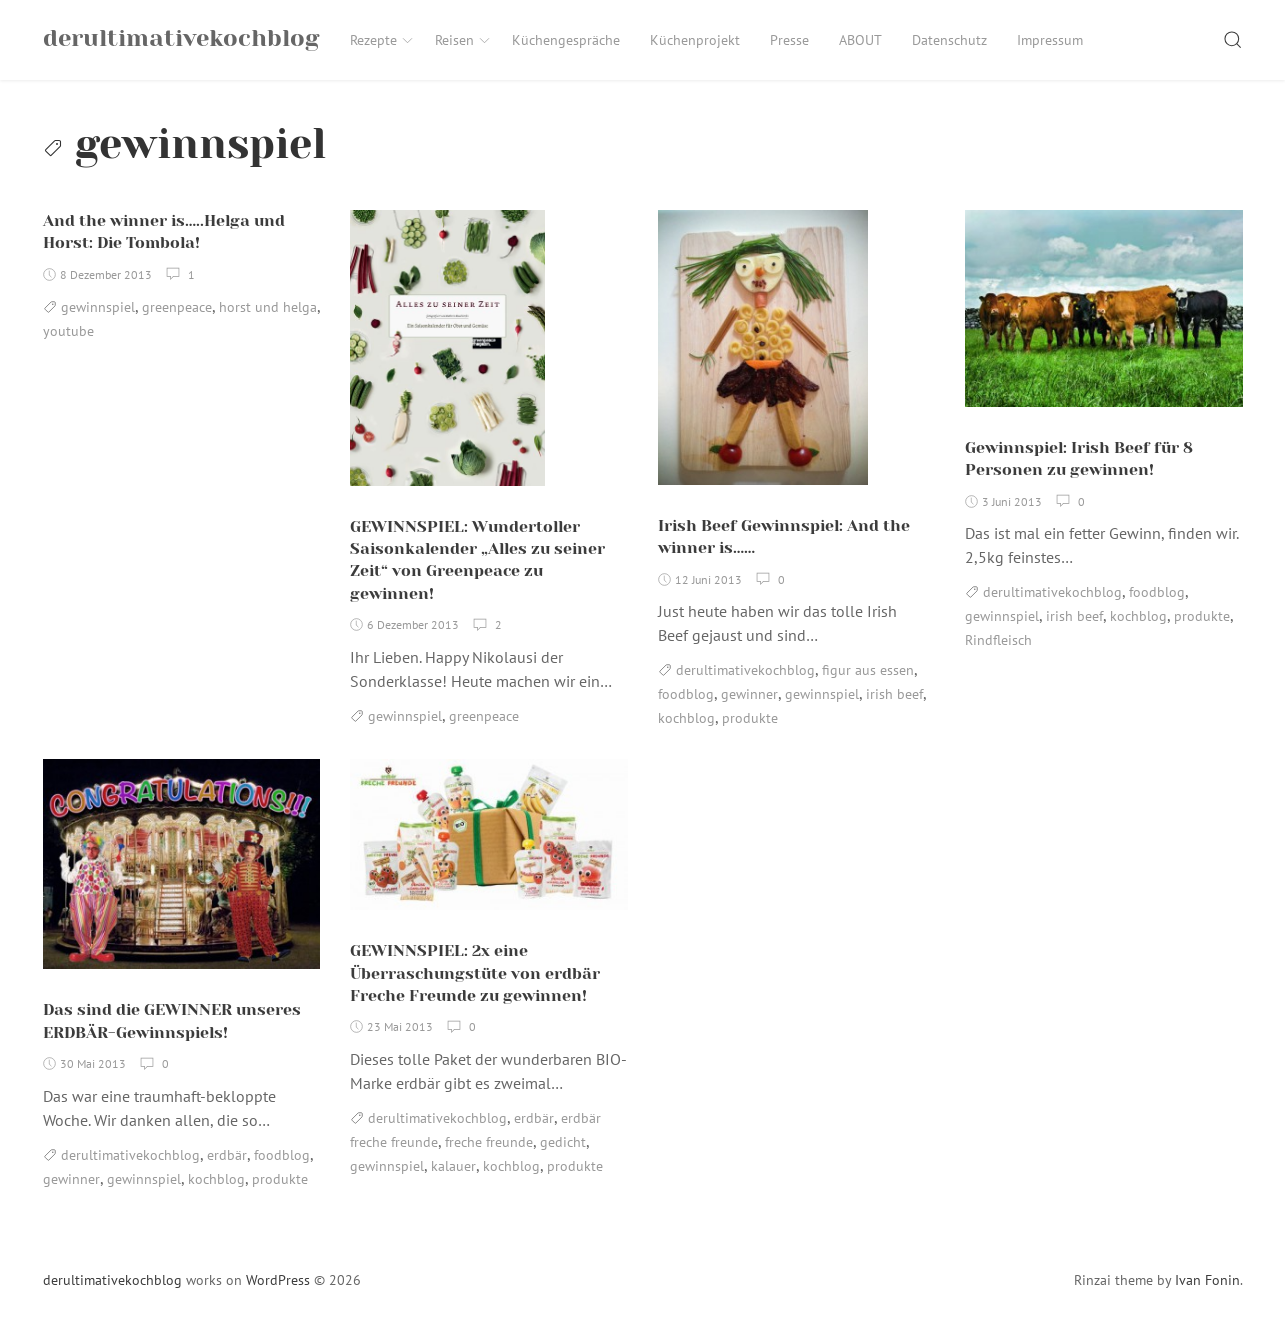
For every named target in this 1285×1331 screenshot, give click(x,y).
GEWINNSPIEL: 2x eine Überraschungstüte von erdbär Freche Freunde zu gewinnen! (475, 974)
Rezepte (382, 40)
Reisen (463, 40)
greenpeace (177, 308)
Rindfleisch (998, 641)
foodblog (686, 695)
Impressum (1050, 40)
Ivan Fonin (1207, 1280)
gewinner (749, 695)
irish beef (894, 695)
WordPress (278, 1280)
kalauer (453, 1166)
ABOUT (860, 40)
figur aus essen (868, 671)
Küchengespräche (566, 40)
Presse (789, 40)
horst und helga (268, 308)
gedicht (563, 1142)
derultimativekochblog (745, 671)
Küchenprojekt (695, 40)
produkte (750, 719)
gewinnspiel (98, 308)
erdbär (227, 1155)
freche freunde (489, 1142)
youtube (68, 332)
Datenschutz (949, 40)
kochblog (686, 719)
